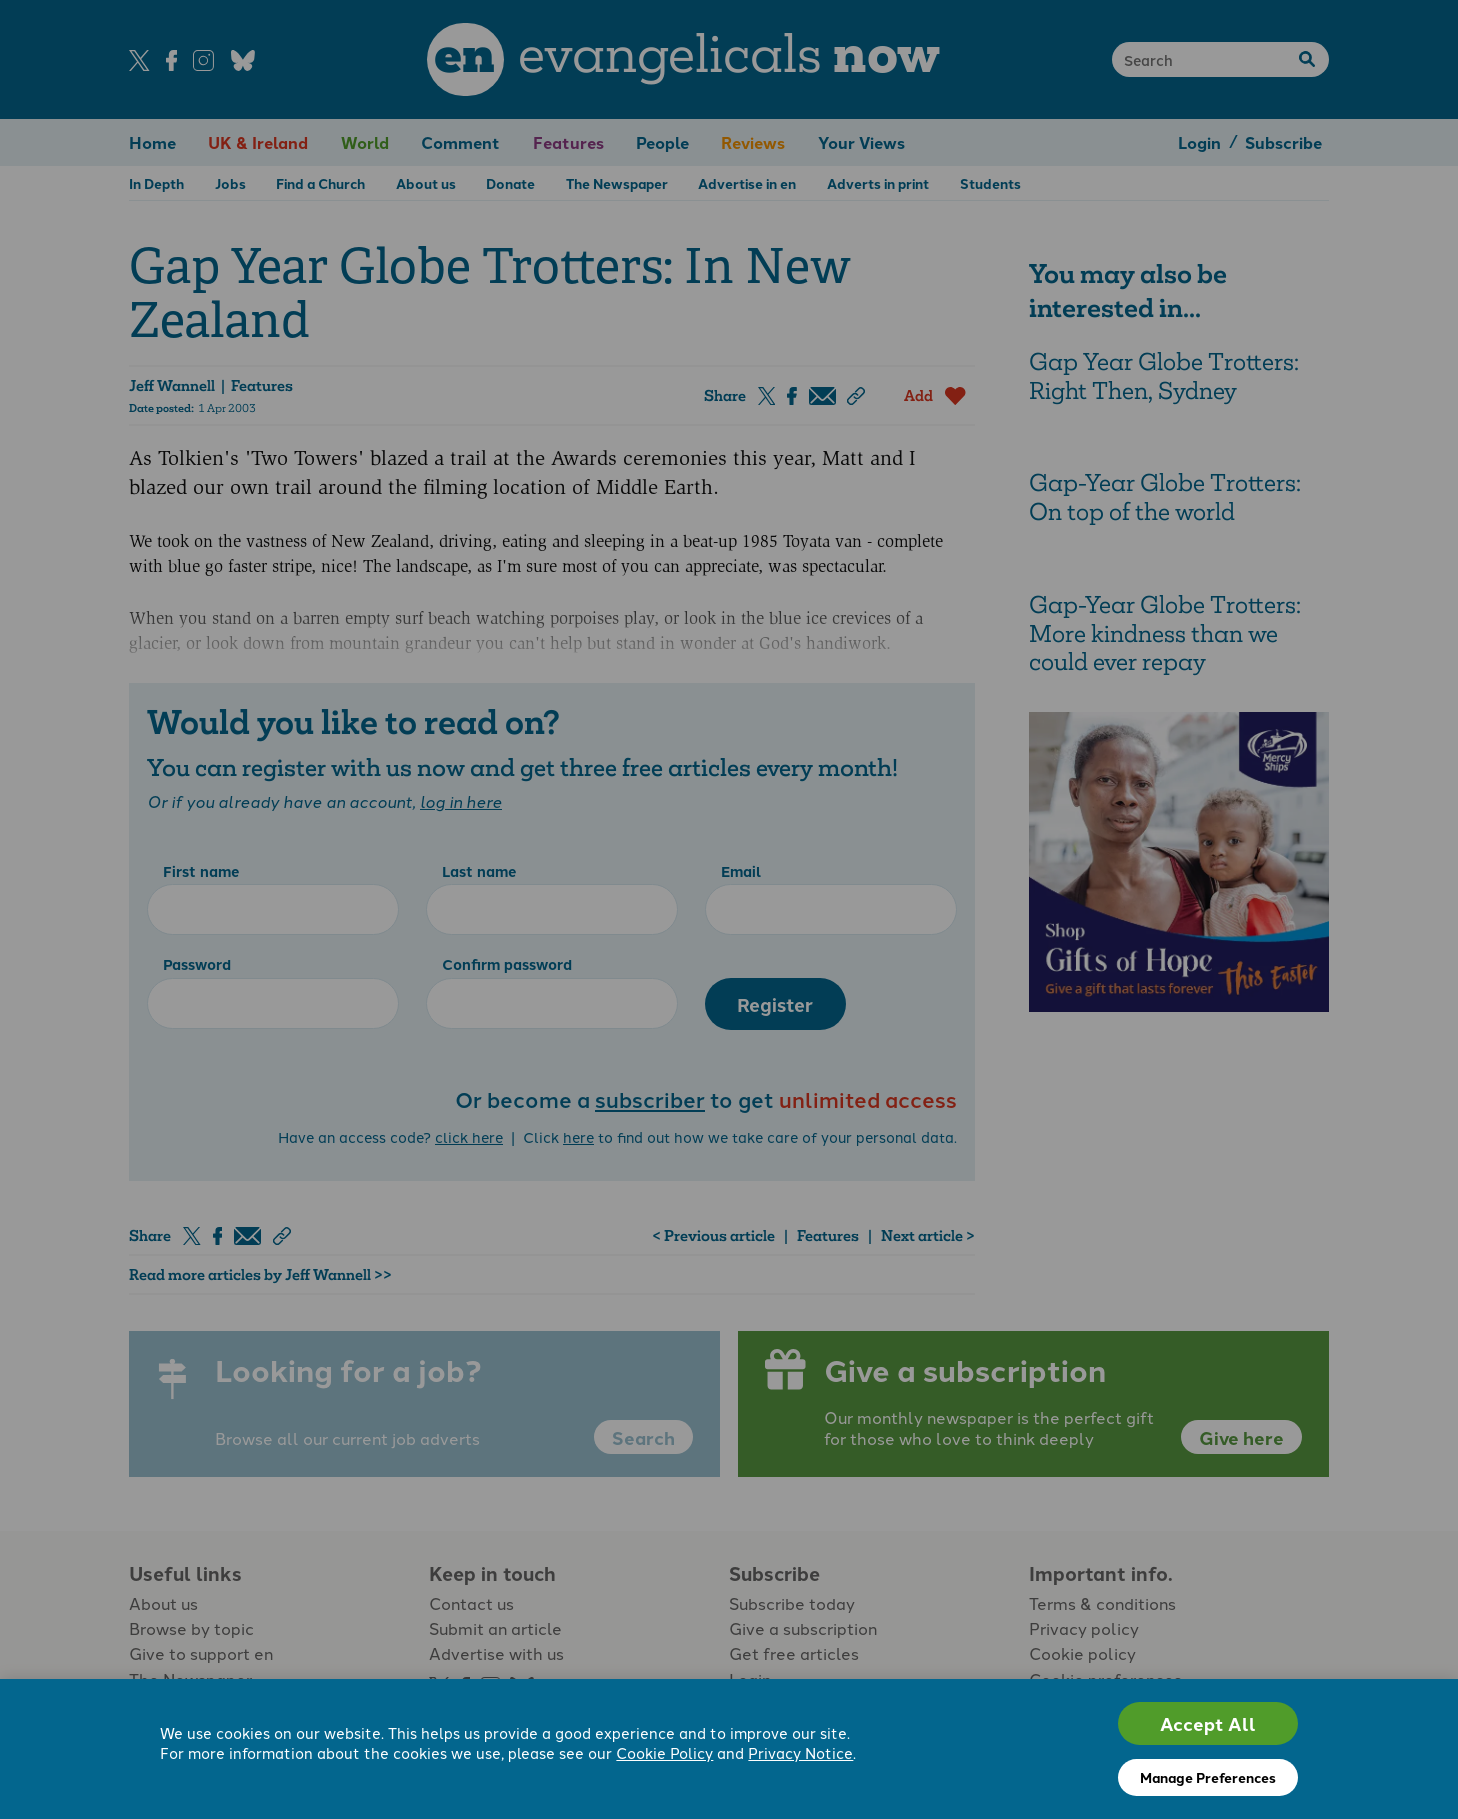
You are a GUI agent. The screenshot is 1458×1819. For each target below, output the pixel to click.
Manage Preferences (1208, 1777)
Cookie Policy (664, 1754)
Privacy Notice (800, 1754)
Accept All (1208, 1723)
